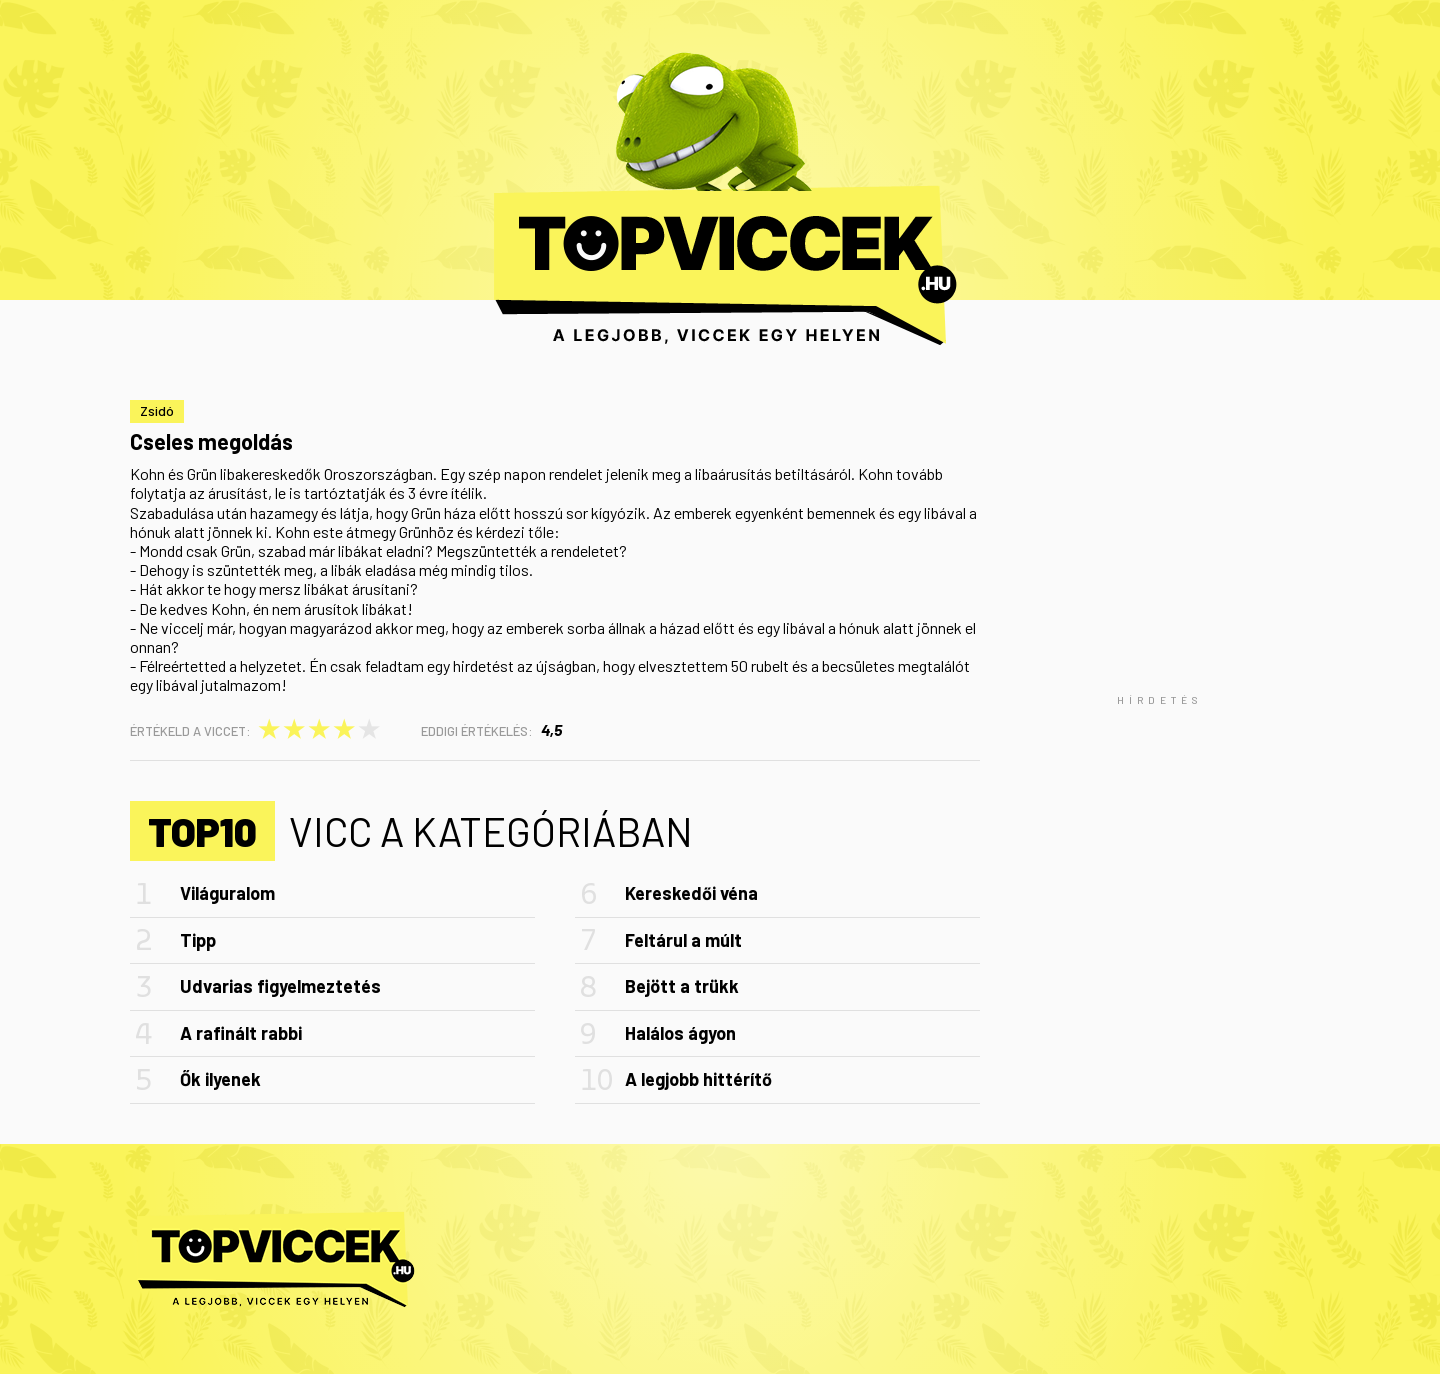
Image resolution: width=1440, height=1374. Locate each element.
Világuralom (227, 893)
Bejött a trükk (682, 986)
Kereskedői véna (691, 893)
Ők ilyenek (220, 1079)
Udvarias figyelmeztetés (280, 986)
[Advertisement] (1160, 700)
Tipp (198, 940)
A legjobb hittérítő (698, 1079)
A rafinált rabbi (241, 1033)
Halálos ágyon (680, 1033)
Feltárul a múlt (683, 940)
